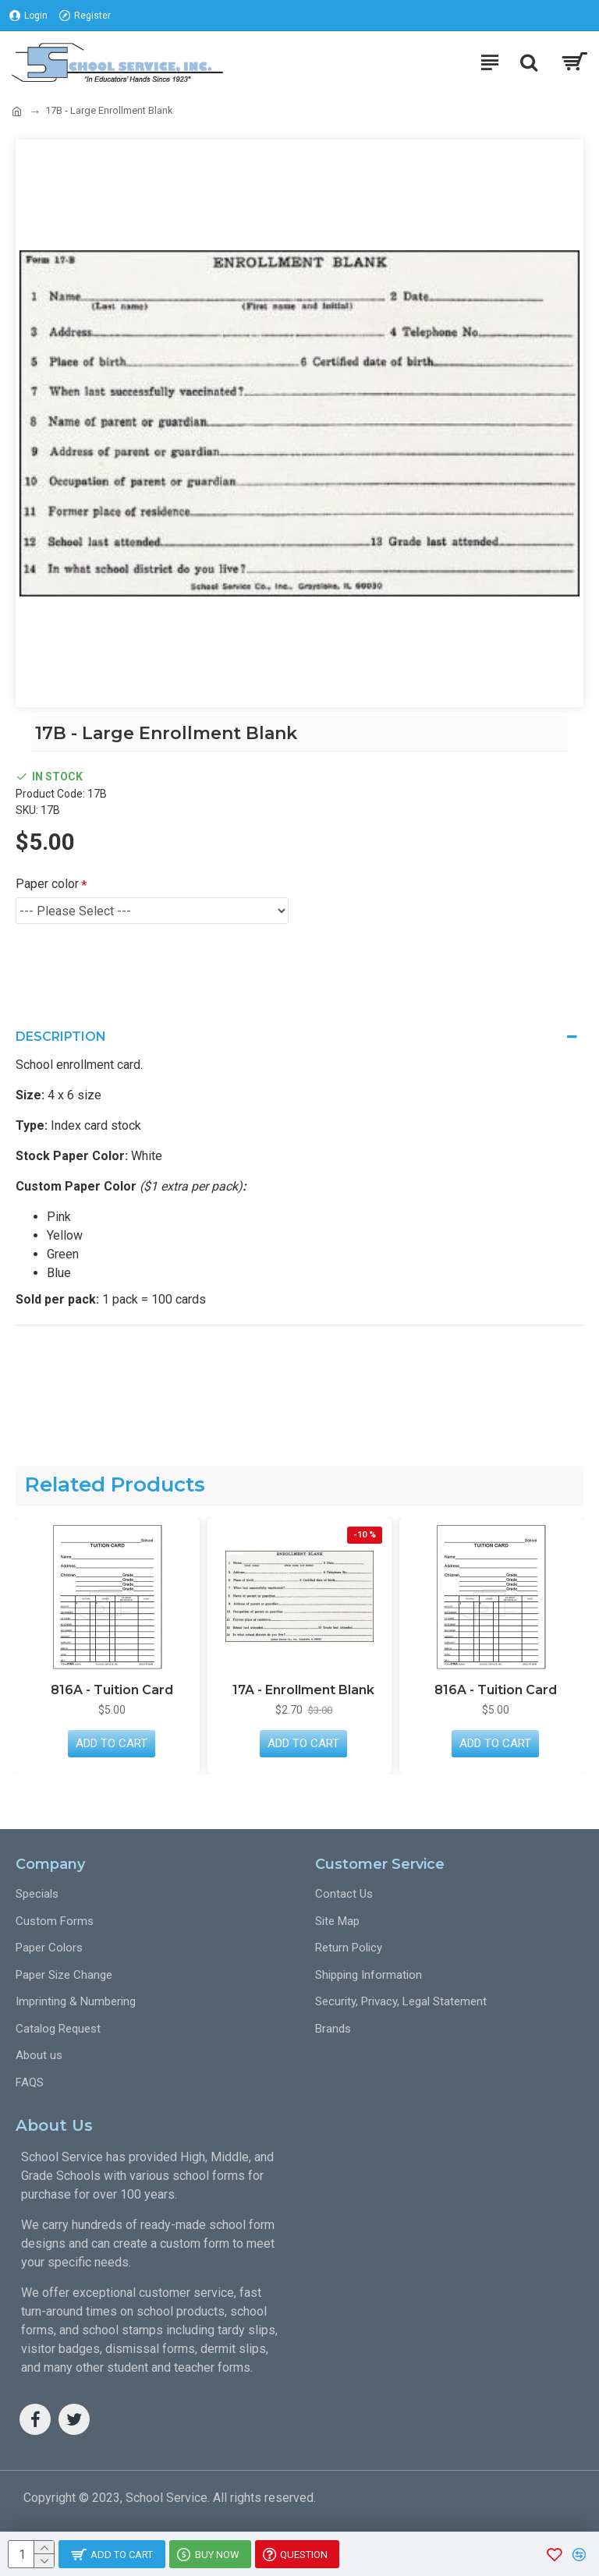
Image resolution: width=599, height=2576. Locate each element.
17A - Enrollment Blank (303, 1690)
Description (61, 1036)
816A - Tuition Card (112, 1690)
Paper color (47, 883)
